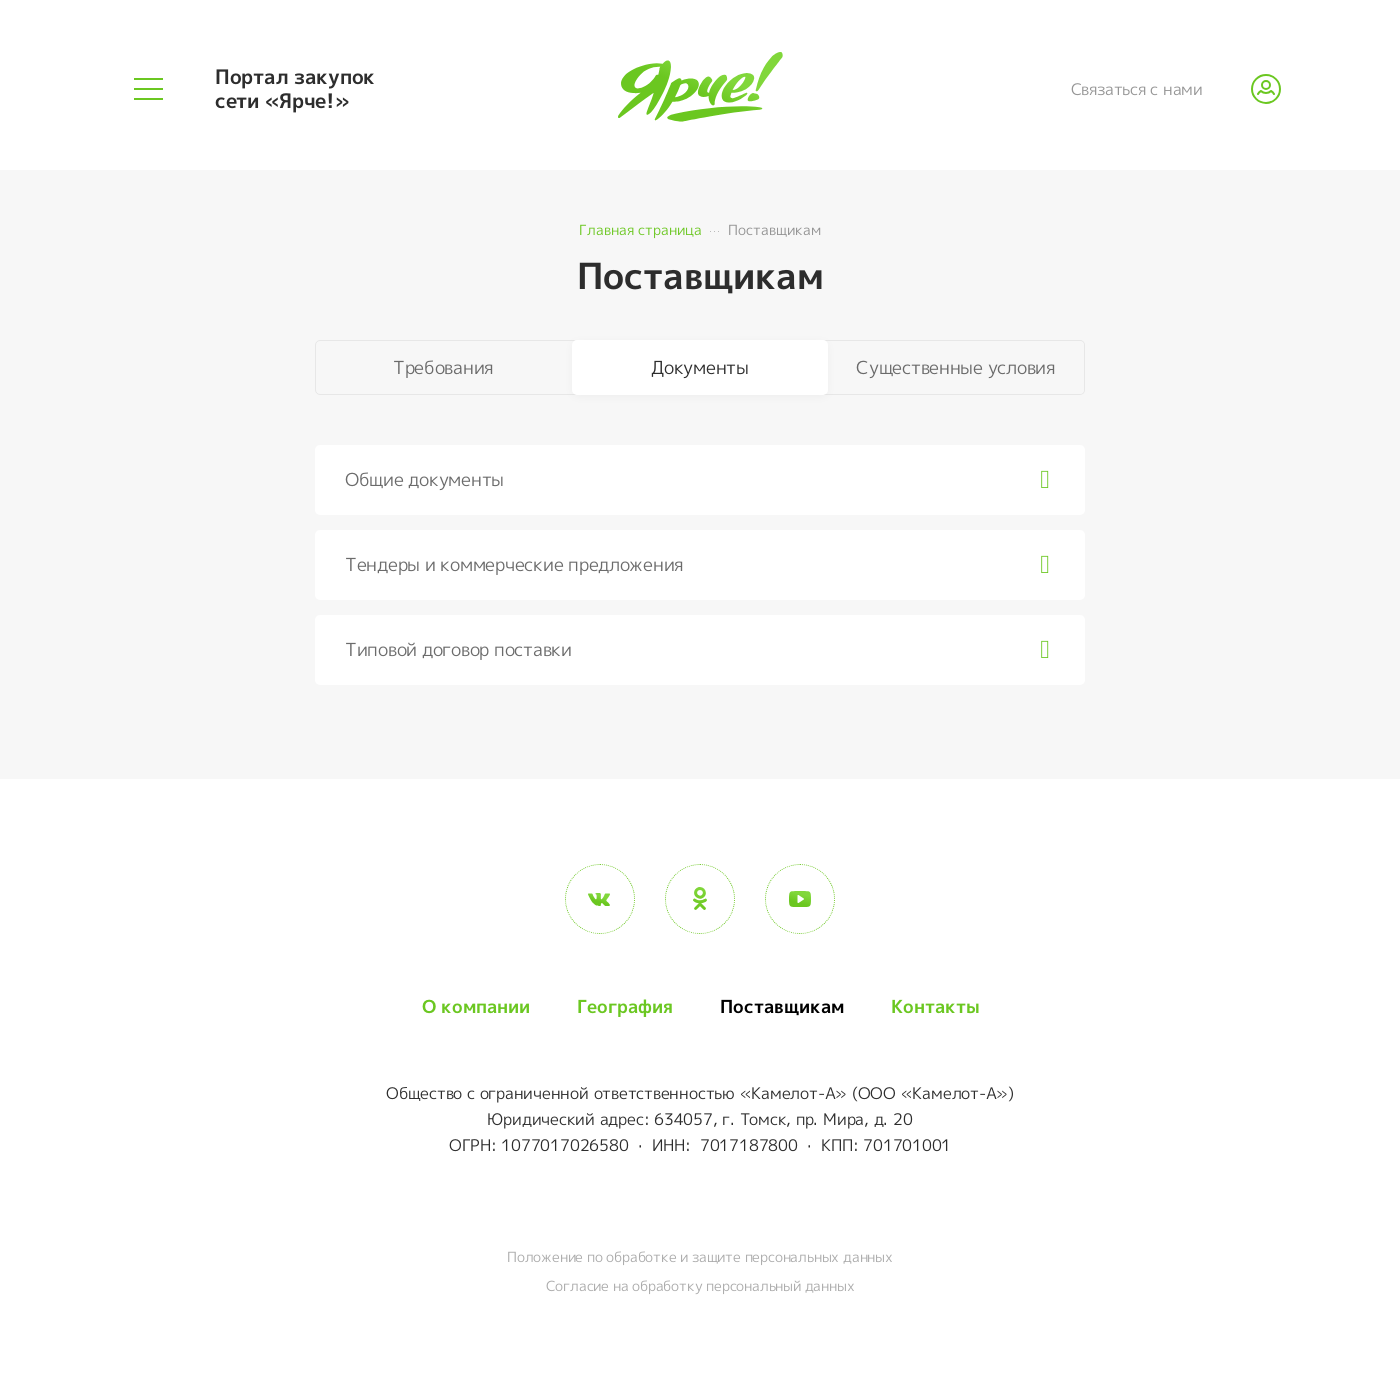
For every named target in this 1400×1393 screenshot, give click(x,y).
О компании (476, 1006)
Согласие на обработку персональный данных (700, 1285)
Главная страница (640, 229)
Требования (443, 367)
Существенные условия (956, 367)
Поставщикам (782, 1006)
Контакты (935, 1006)
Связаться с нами (1137, 89)
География (625, 1006)
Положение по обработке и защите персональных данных (700, 1256)
